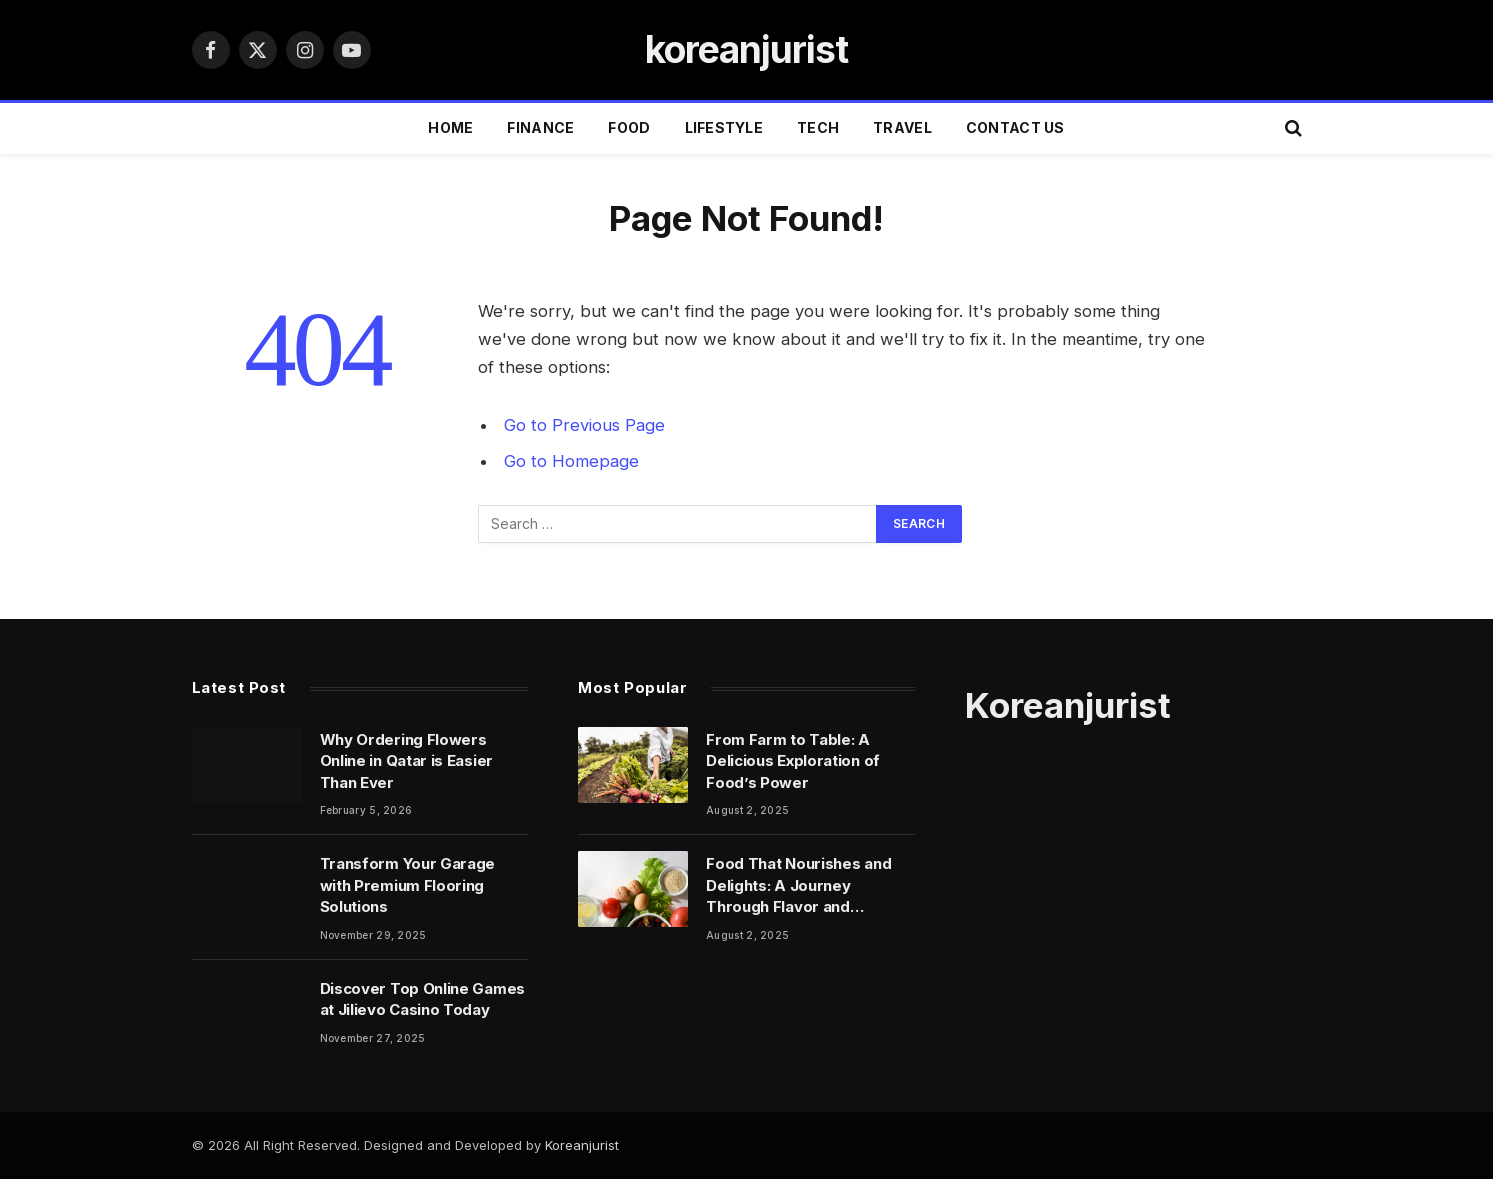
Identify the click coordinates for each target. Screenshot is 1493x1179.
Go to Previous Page (584, 425)
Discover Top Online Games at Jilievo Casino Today (423, 999)
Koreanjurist (582, 1145)
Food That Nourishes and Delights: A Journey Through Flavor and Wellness (798, 885)
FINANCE (540, 127)
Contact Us (1015, 127)
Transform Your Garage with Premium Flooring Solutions (408, 885)
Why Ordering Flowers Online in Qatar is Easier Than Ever (407, 761)
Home (450, 127)
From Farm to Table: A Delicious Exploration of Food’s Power (793, 761)
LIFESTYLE (724, 127)
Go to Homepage (571, 461)
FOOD (629, 127)
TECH (818, 127)
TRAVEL (902, 127)
